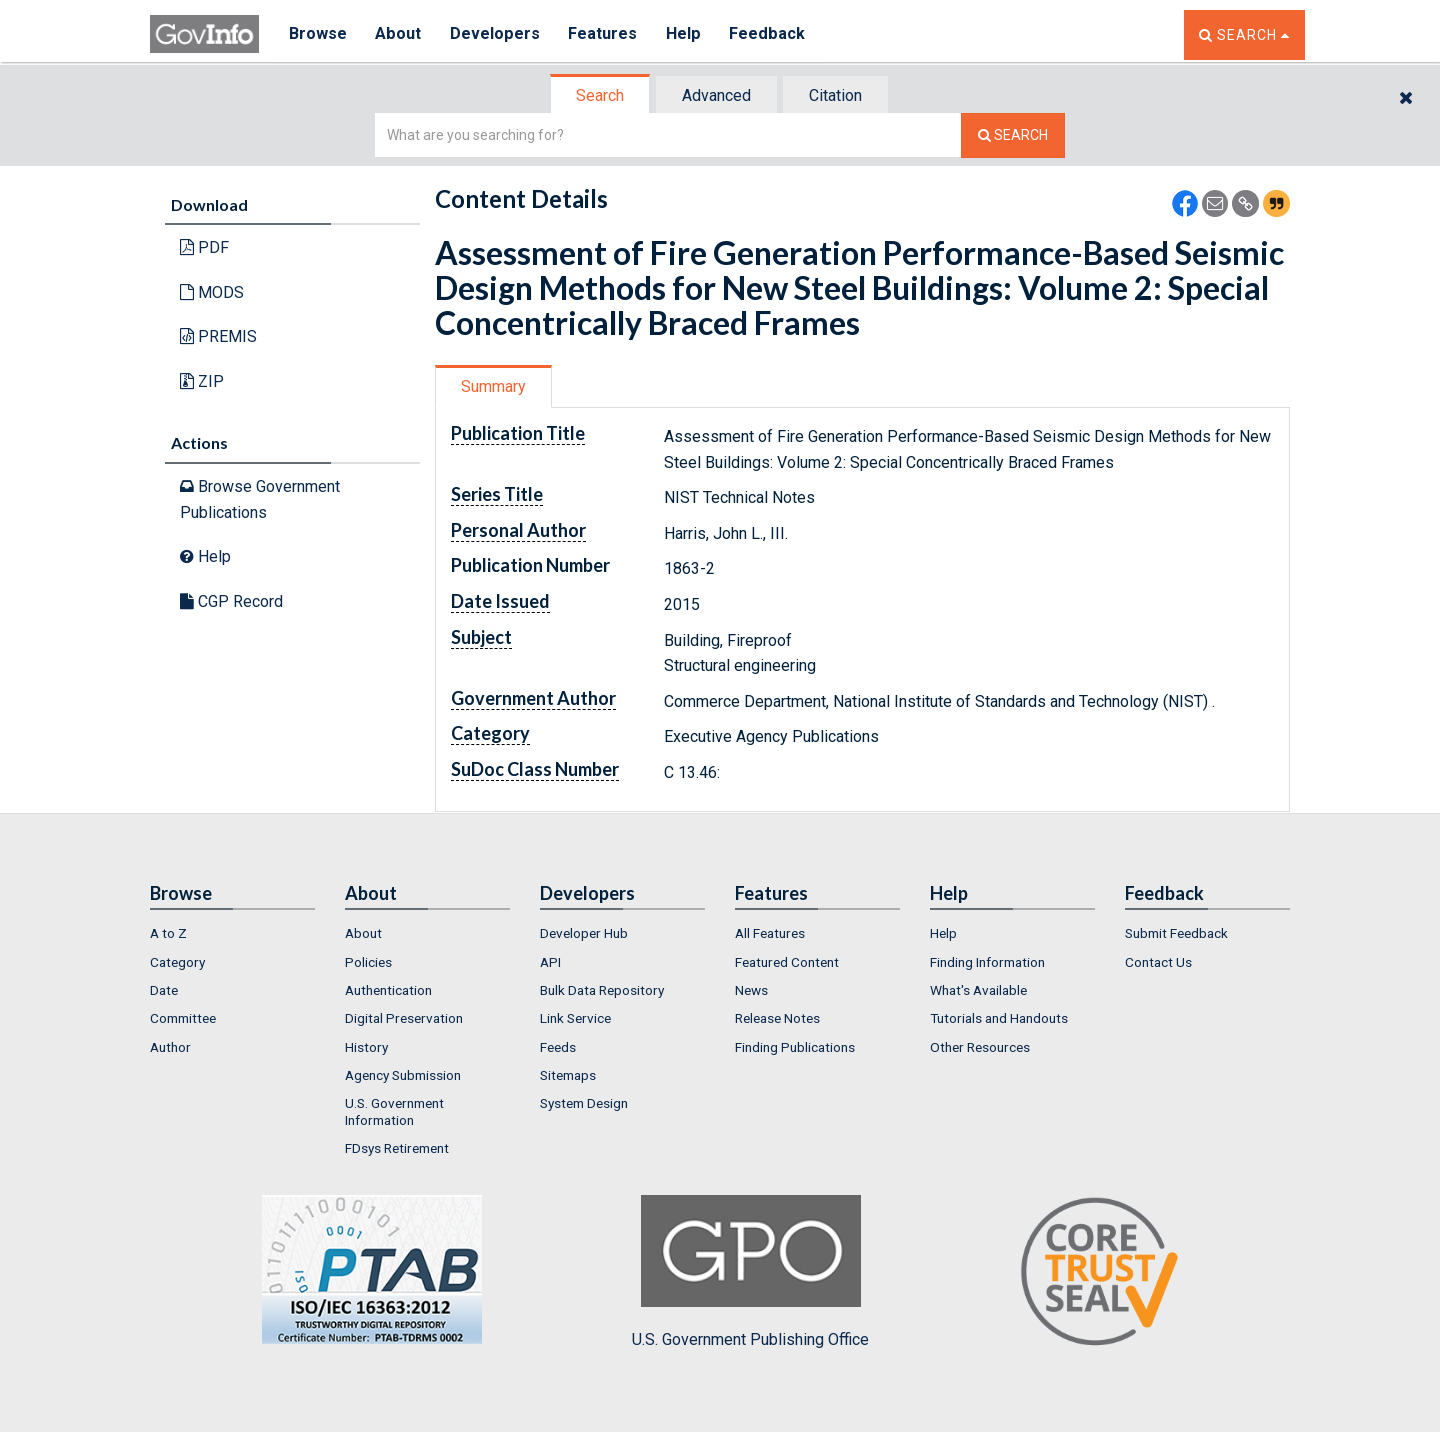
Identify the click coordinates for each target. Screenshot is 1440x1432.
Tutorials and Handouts (999, 1018)
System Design (584, 1103)
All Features (770, 933)
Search (600, 95)
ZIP (202, 381)
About (399, 34)
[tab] (601, 95)
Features (605, 34)
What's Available (978, 990)
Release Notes (777, 1018)
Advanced (716, 95)
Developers (496, 34)
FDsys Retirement (397, 1148)
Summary (493, 386)
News (751, 990)
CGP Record (231, 601)
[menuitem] (232, 933)
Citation (835, 95)
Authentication (388, 990)
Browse (318, 34)
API (550, 962)
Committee (183, 1018)
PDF (204, 247)
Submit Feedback (1176, 933)
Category (177, 962)
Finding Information (987, 962)
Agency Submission (403, 1075)
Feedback (771, 34)
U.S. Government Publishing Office (750, 1272)
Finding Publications (795, 1047)
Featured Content (787, 962)
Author (170, 1047)
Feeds (558, 1047)
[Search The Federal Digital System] (1013, 135)
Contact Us (1158, 962)
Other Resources (980, 1047)
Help (687, 34)
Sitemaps (568, 1075)
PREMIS (218, 336)
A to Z (168, 933)
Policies (368, 962)
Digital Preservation (404, 1018)
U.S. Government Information (394, 1111)
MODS (212, 292)
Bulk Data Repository (602, 990)
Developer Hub (584, 933)
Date (164, 990)
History (366, 1047)
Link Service (575, 1018)
